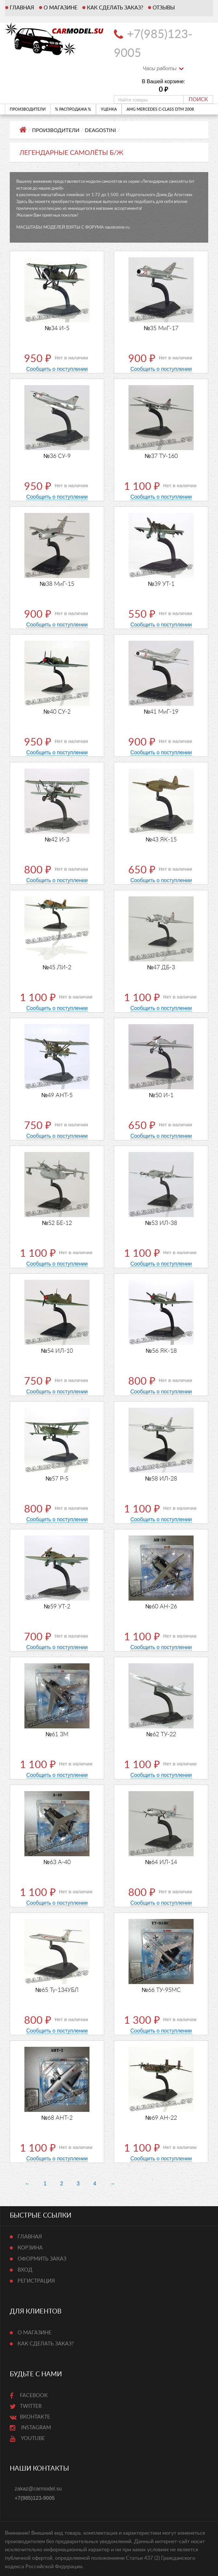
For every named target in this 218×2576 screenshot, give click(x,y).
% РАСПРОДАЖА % (73, 109)
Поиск (198, 99)
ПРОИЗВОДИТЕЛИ (29, 109)
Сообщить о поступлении (57, 369)
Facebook (29, 2395)
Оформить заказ (42, 2258)
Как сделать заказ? (115, 7)
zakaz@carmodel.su (38, 2488)
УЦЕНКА (109, 109)
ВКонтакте (30, 2417)
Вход (25, 2270)
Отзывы (164, 7)
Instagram (30, 2427)
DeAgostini (100, 130)
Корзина (30, 2247)
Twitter (26, 2406)
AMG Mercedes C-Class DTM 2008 (162, 109)
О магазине (60, 7)
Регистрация (36, 2281)
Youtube (27, 2438)
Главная (22, 7)
